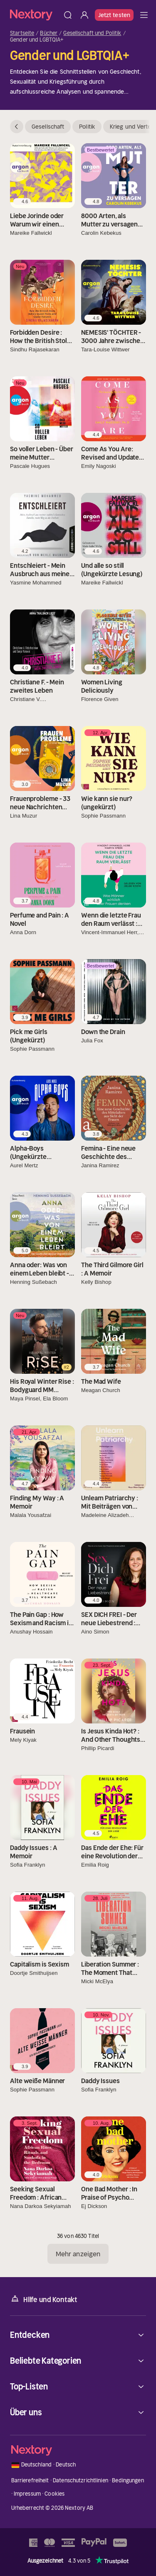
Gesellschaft (48, 126)
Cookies (54, 2493)
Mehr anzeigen (78, 2254)
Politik (87, 126)
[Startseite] (34, 15)
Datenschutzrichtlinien (80, 2480)
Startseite (22, 33)
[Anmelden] (84, 15)
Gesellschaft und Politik (92, 33)
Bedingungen (128, 2480)
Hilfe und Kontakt (43, 2299)
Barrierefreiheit (30, 2480)
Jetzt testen (114, 15)
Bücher (48, 33)
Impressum (27, 2493)
